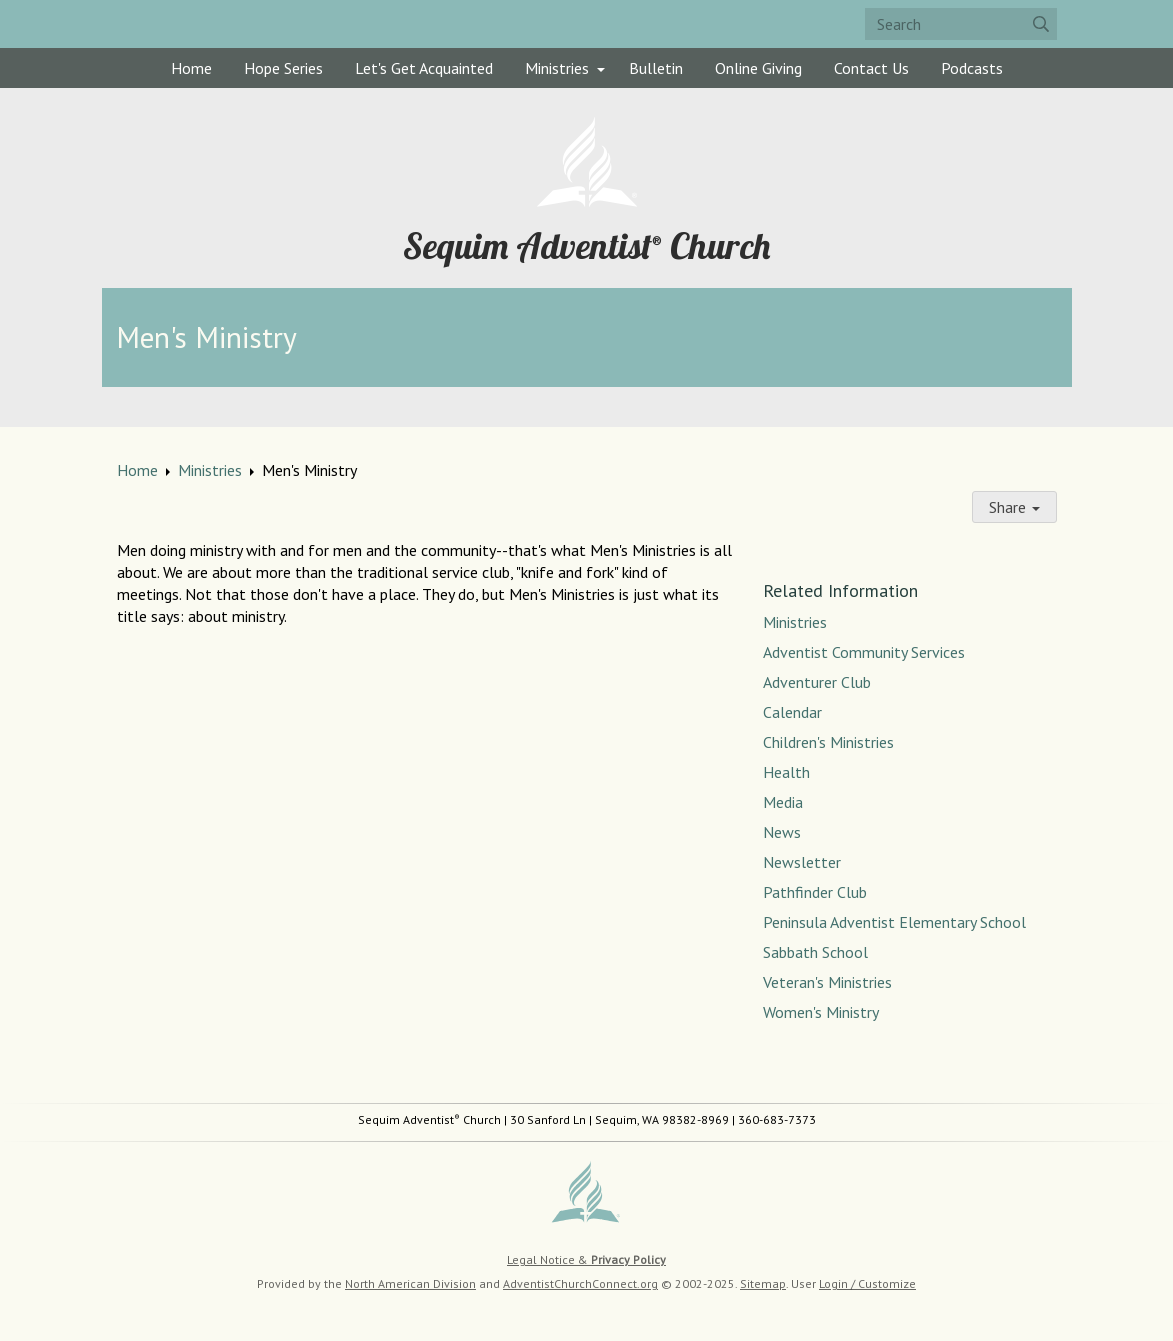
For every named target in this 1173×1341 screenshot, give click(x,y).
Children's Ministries (828, 742)
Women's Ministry (821, 1012)
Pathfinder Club (815, 892)
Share (1014, 507)
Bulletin (656, 68)
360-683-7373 (777, 1119)
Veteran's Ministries (827, 982)
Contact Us (871, 68)
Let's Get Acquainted (424, 68)
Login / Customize (867, 1283)
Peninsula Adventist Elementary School (894, 922)
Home (191, 68)
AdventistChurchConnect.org (580, 1283)
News (782, 832)
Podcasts (972, 68)
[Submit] (1041, 24)
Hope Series (283, 68)
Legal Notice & (586, 1259)
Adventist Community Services (864, 652)
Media (783, 802)
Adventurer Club (817, 682)
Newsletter (802, 862)
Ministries (557, 68)
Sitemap (763, 1283)
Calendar (792, 712)
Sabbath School (815, 952)
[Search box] (961, 24)
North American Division (410, 1283)
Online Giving (758, 68)
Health (786, 772)
